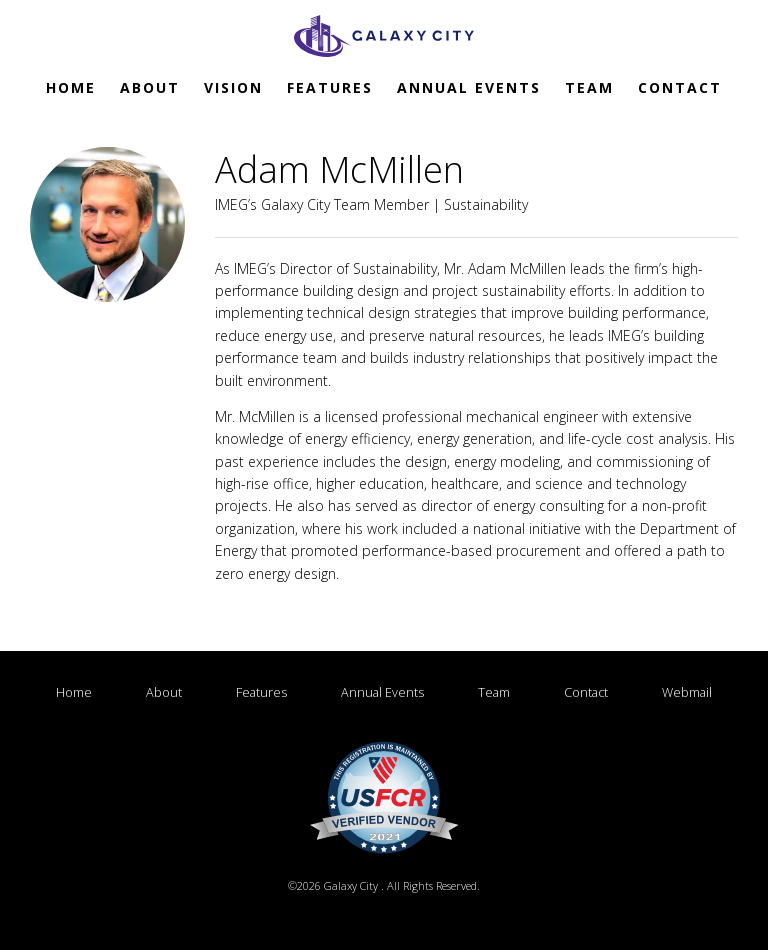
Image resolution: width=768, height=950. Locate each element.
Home (71, 87)
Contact (680, 87)
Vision (233, 87)
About (150, 87)
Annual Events (469, 87)
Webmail (384, 714)
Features (330, 87)
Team (589, 87)
